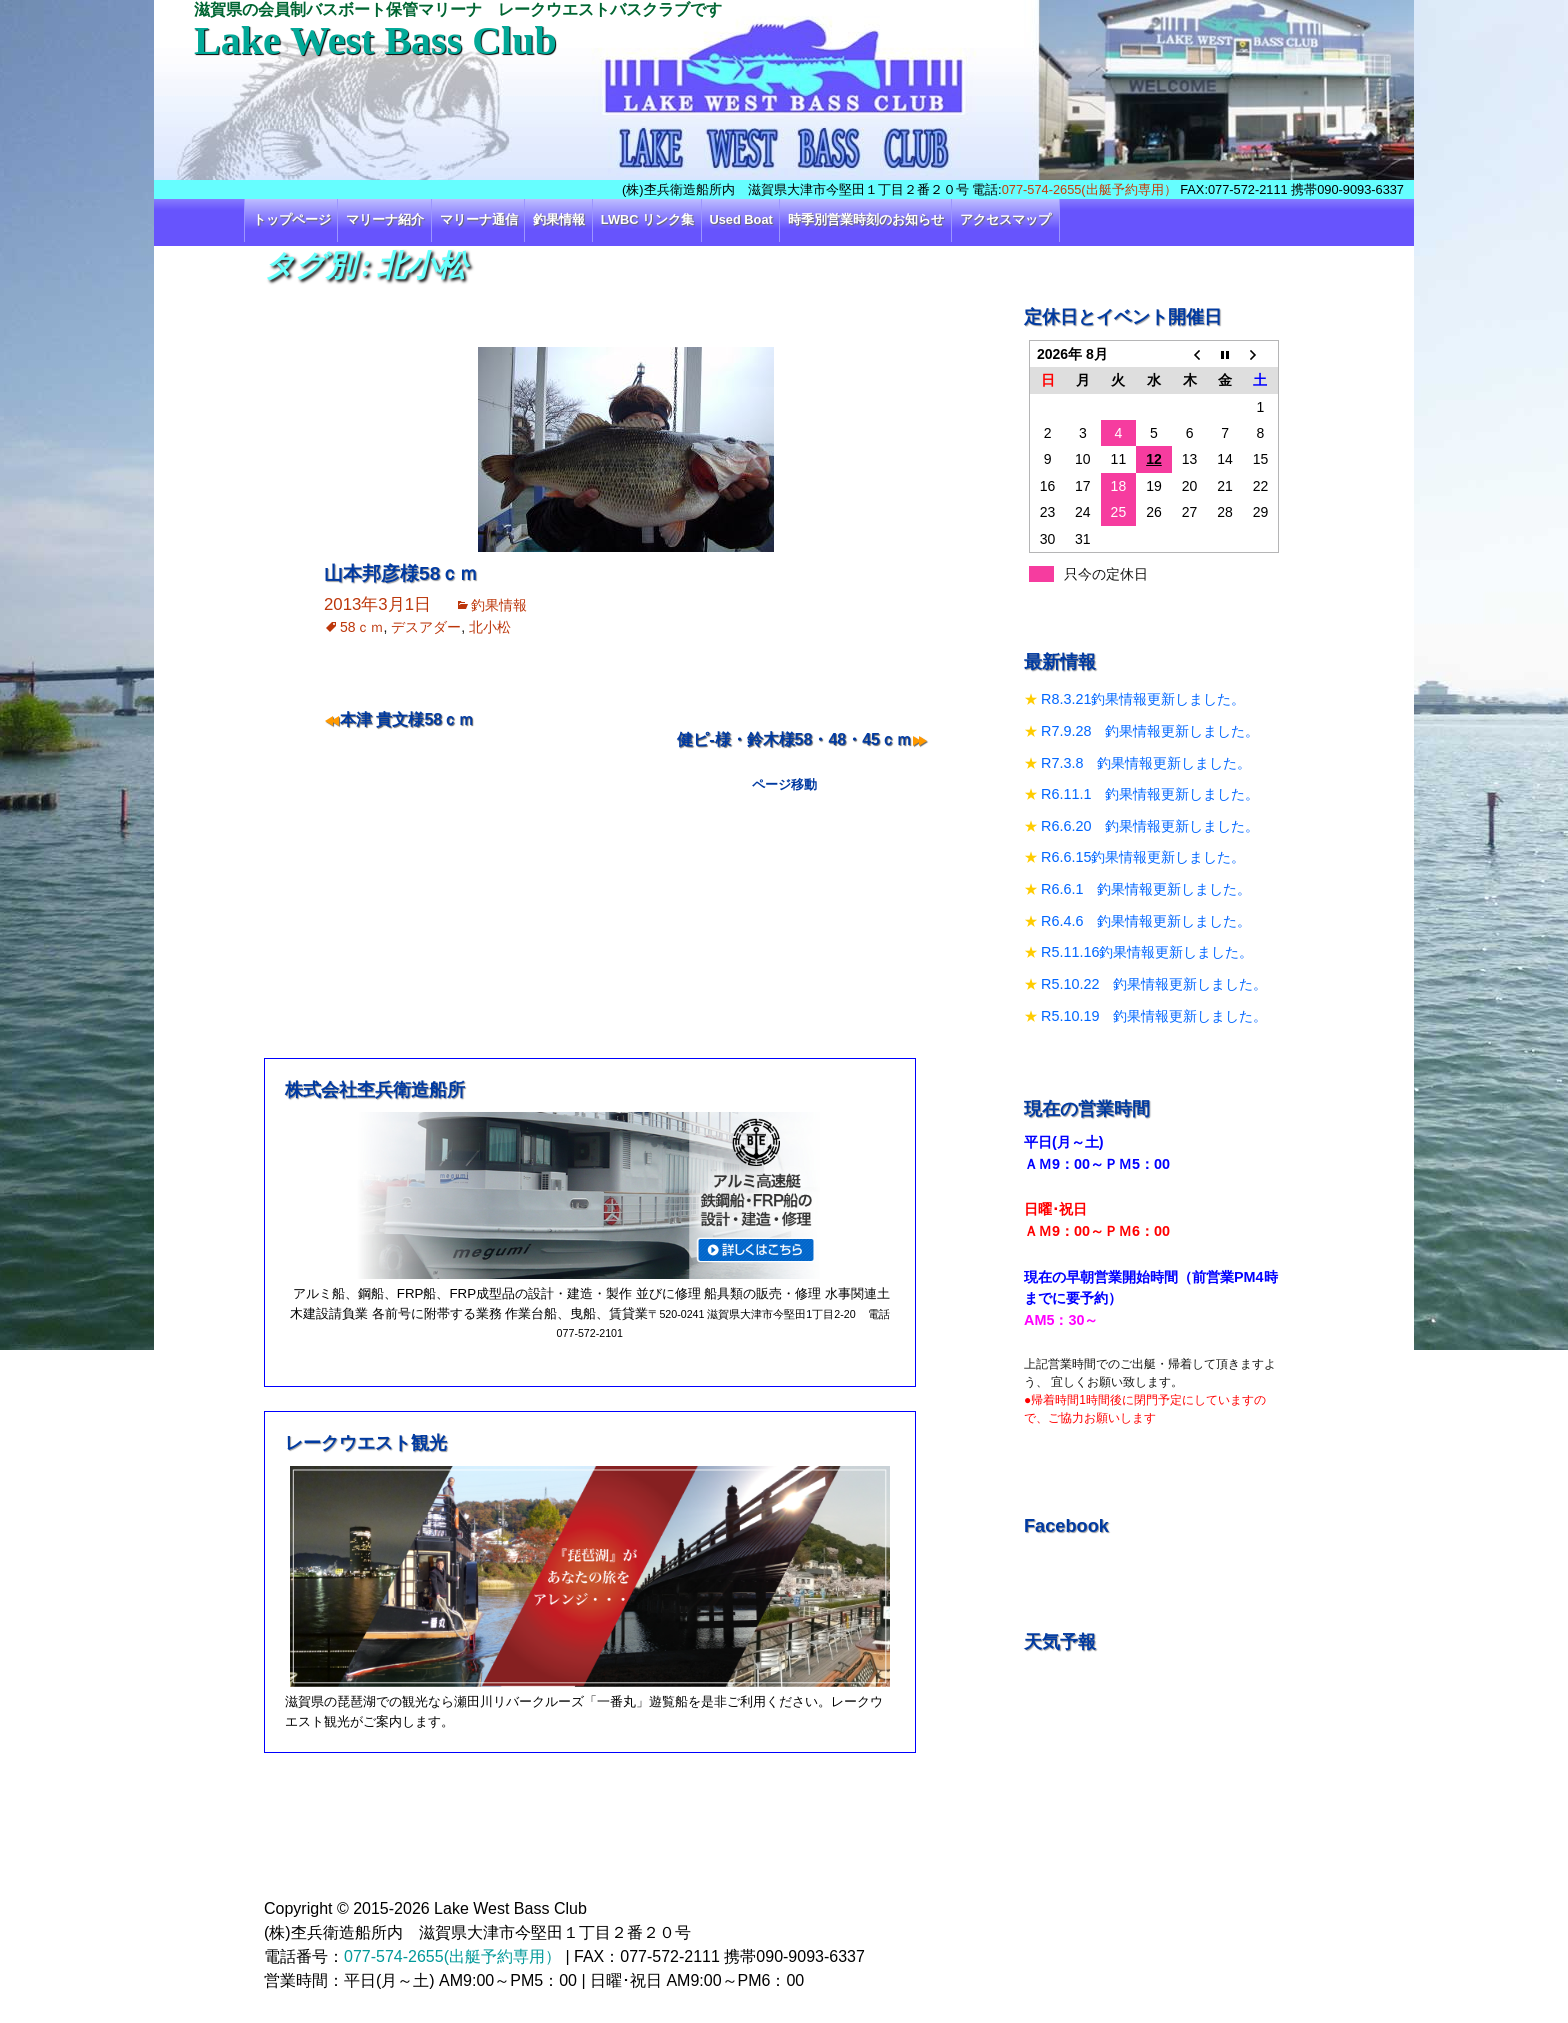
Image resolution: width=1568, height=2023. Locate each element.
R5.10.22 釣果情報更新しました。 (1154, 984)
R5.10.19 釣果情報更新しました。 (1154, 1016)
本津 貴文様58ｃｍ (407, 719)
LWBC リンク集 (647, 219)
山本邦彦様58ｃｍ (401, 573)
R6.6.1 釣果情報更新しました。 (1146, 889)
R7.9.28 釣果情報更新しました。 (1150, 731)
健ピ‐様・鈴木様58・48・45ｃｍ (794, 739)
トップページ (292, 219)
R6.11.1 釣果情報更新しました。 (1150, 794)
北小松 (490, 627)
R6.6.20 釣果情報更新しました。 (1150, 826)
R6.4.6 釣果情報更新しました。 (1146, 921)
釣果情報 (559, 219)
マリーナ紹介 (385, 219)
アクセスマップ (1005, 219)
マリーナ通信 (479, 219)
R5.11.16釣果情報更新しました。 (1147, 952)
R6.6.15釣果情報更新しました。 (1143, 857)
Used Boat (741, 219)
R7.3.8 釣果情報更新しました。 (1146, 763)
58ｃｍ (362, 627)
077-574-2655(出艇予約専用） (1089, 189)
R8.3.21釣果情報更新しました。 (1143, 699)
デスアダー (426, 627)
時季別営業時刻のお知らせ (866, 219)
